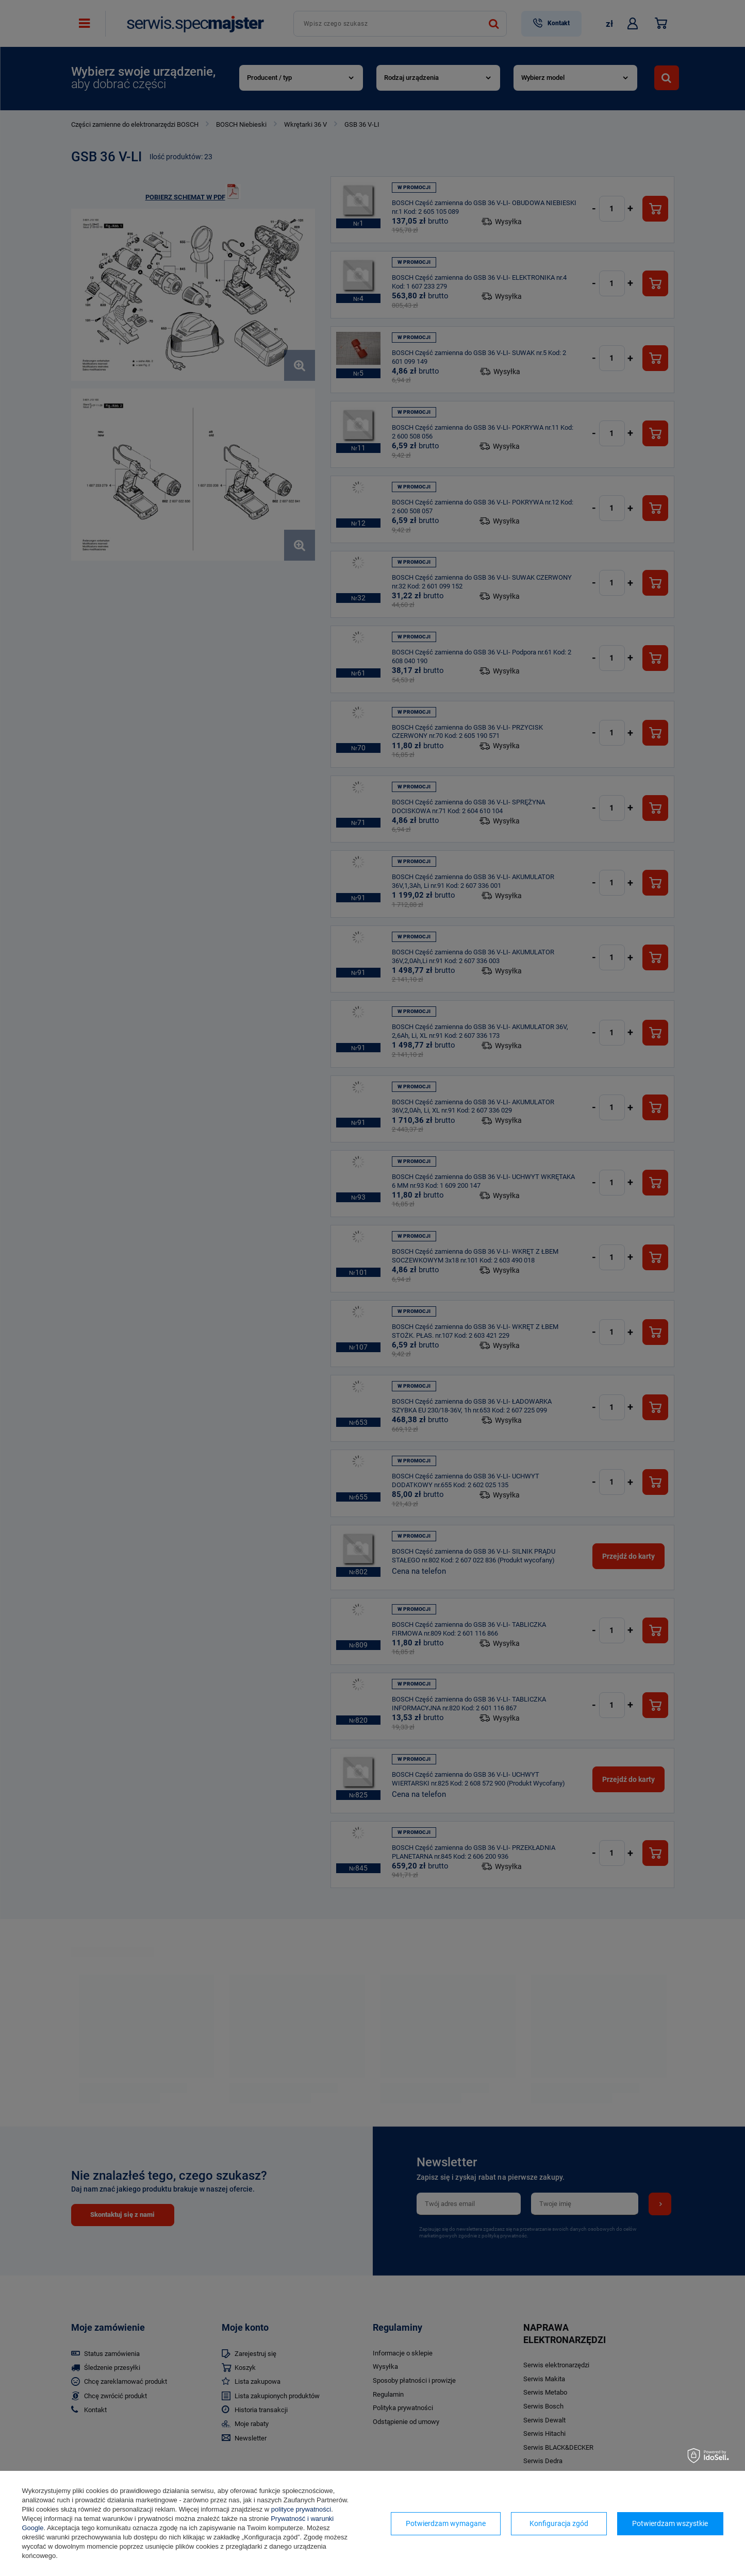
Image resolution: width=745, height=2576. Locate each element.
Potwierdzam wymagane (446, 2523)
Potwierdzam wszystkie (670, 2523)
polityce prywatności (301, 2509)
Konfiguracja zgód (558, 2523)
